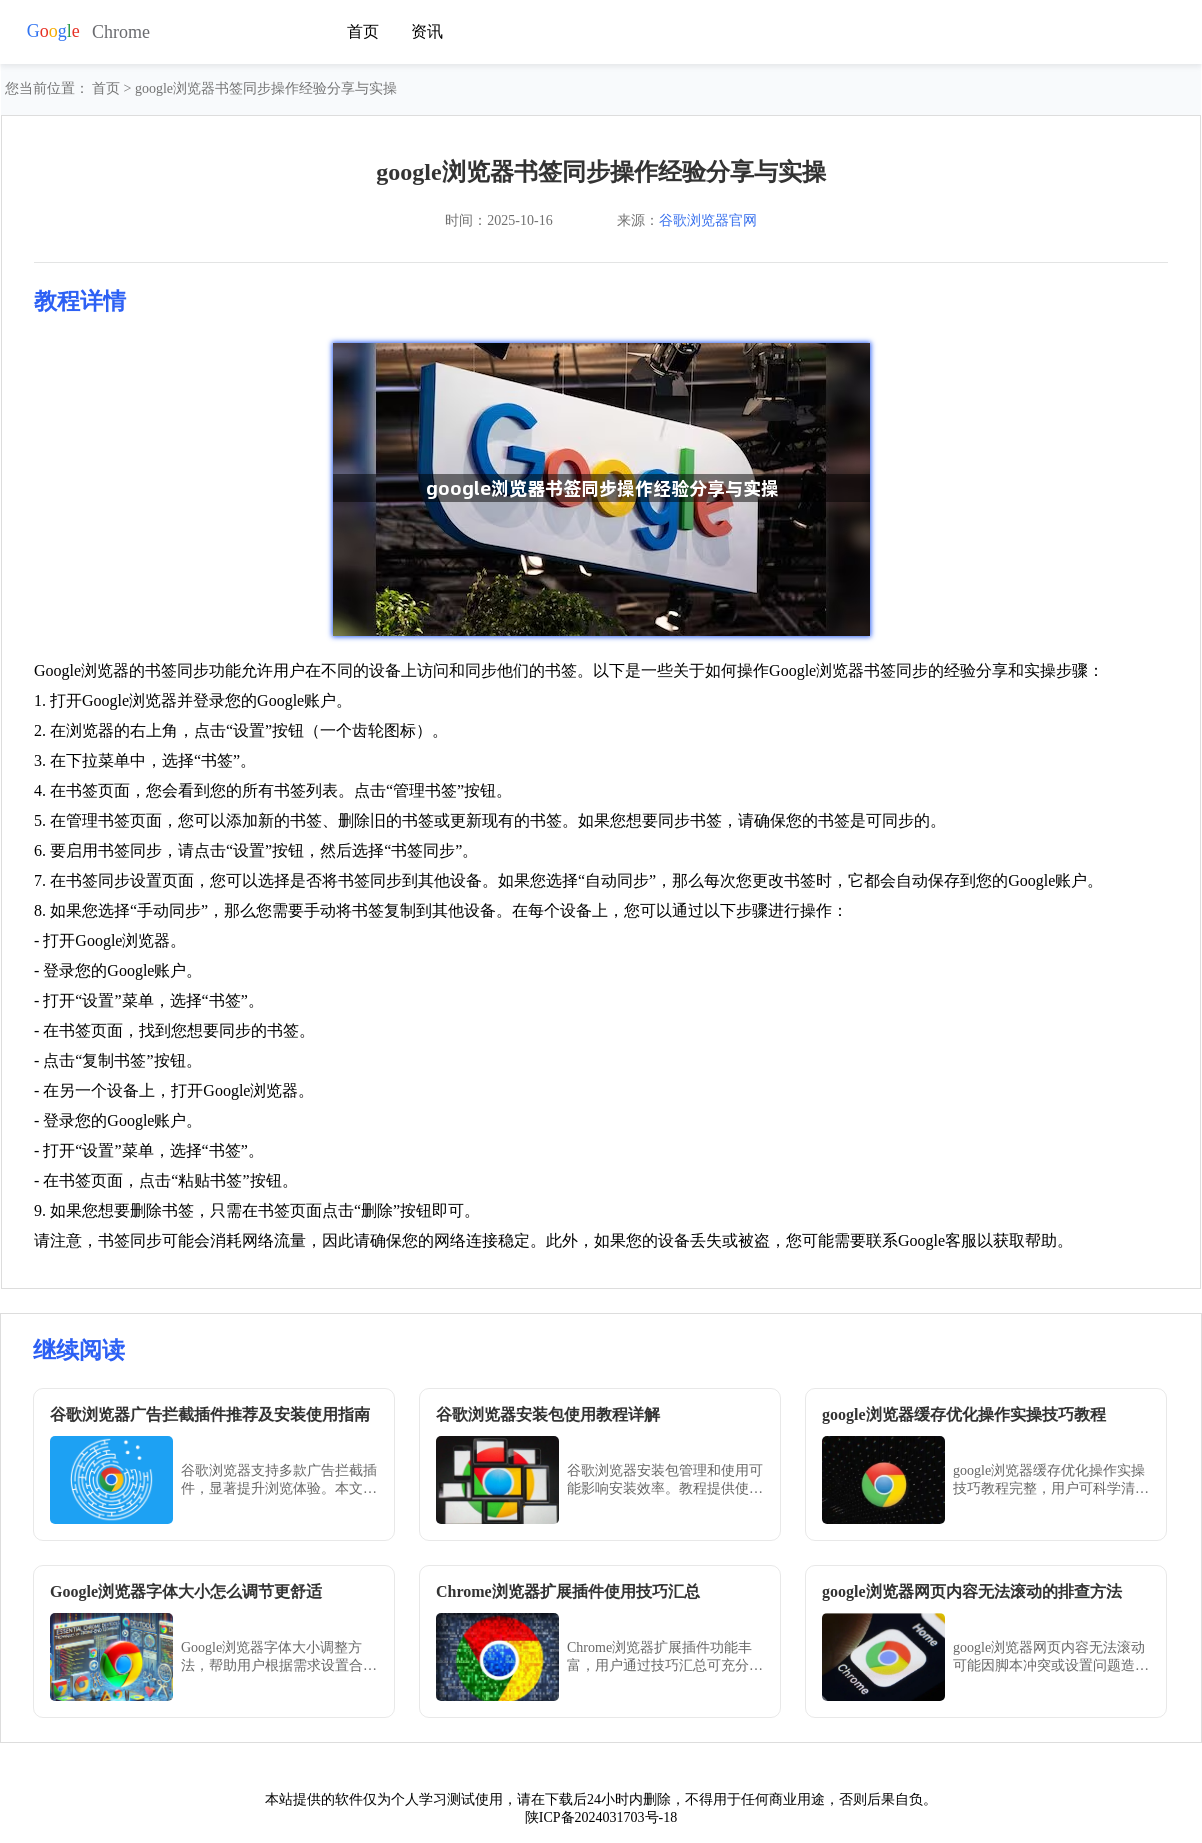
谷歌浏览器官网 (708, 220)
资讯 (427, 31)
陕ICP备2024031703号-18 (601, 1817)
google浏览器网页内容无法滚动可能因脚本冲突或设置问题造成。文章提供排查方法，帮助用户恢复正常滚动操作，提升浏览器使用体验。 (1051, 1657)
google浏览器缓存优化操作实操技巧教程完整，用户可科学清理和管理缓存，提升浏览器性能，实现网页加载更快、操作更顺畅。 (1051, 1480)
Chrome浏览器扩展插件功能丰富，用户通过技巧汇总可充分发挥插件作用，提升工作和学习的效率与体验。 (665, 1657)
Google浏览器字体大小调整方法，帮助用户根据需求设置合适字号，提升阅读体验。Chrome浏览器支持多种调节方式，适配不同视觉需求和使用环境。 (279, 1657)
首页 (363, 31)
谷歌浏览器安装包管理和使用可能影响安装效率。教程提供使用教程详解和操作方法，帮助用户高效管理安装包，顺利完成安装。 (665, 1480)
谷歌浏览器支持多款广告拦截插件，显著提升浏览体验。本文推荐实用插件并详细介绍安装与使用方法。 (279, 1480)
